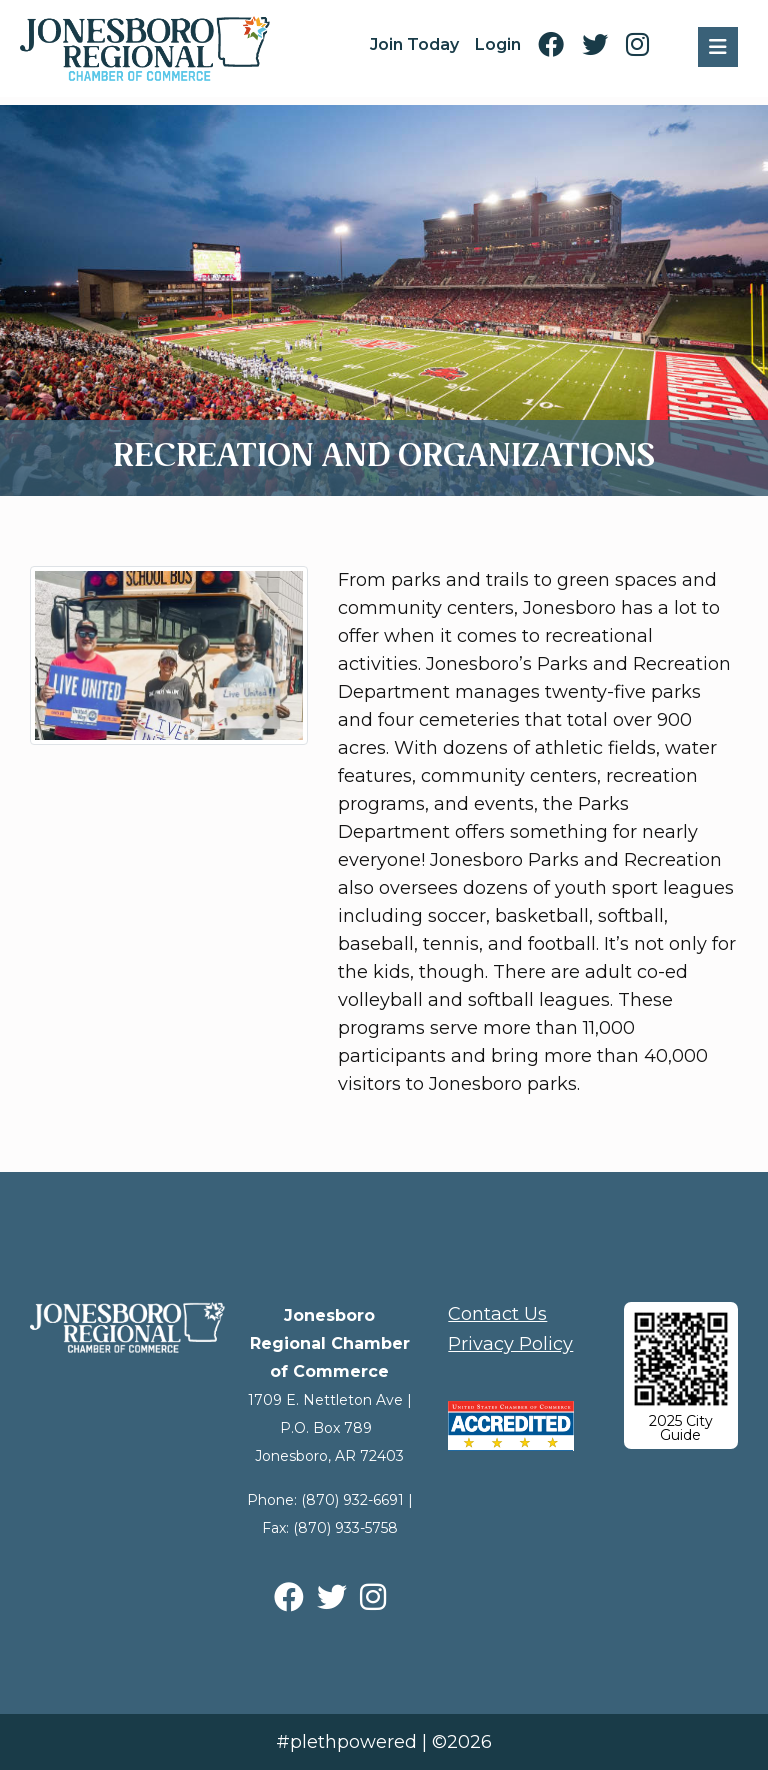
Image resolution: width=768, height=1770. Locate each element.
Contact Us (497, 1314)
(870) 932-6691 (352, 1500)
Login (498, 44)
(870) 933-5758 (345, 1528)
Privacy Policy (510, 1344)
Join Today (414, 44)
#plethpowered (346, 1742)
